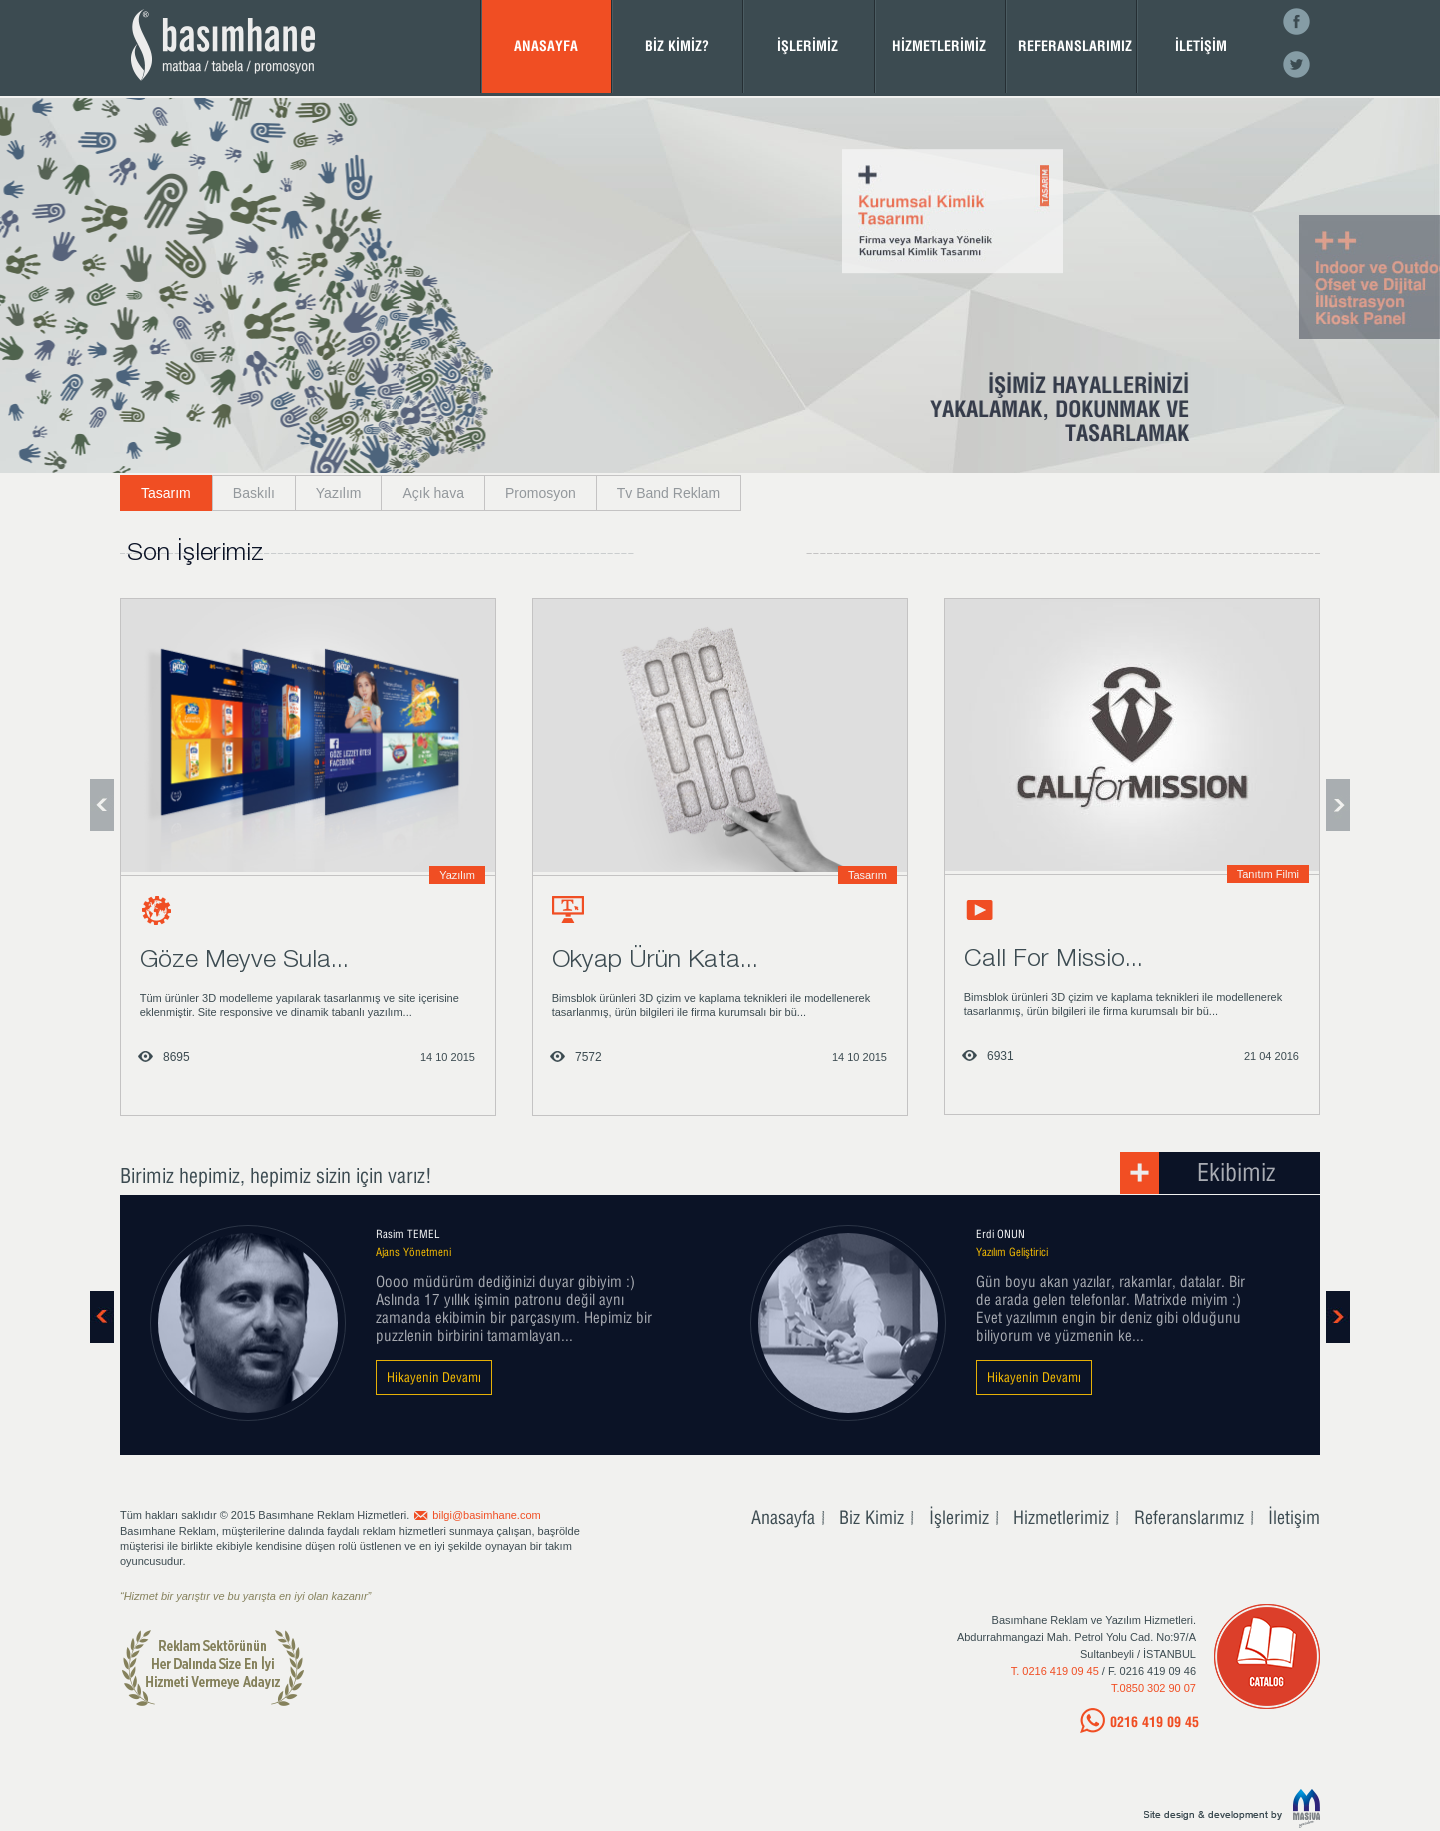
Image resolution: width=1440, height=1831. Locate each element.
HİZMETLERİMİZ (939, 45)
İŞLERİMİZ (807, 45)
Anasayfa (783, 1517)
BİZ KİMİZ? (677, 45)
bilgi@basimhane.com (486, 1515)
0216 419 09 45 (1154, 1721)
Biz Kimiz (871, 1517)
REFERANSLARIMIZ (1075, 45)
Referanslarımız (1189, 1517)
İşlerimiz (959, 1517)
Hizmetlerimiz (1061, 1517)
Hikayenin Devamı (434, 1377)
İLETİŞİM (1201, 45)
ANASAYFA (546, 45)
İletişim (1294, 1517)
